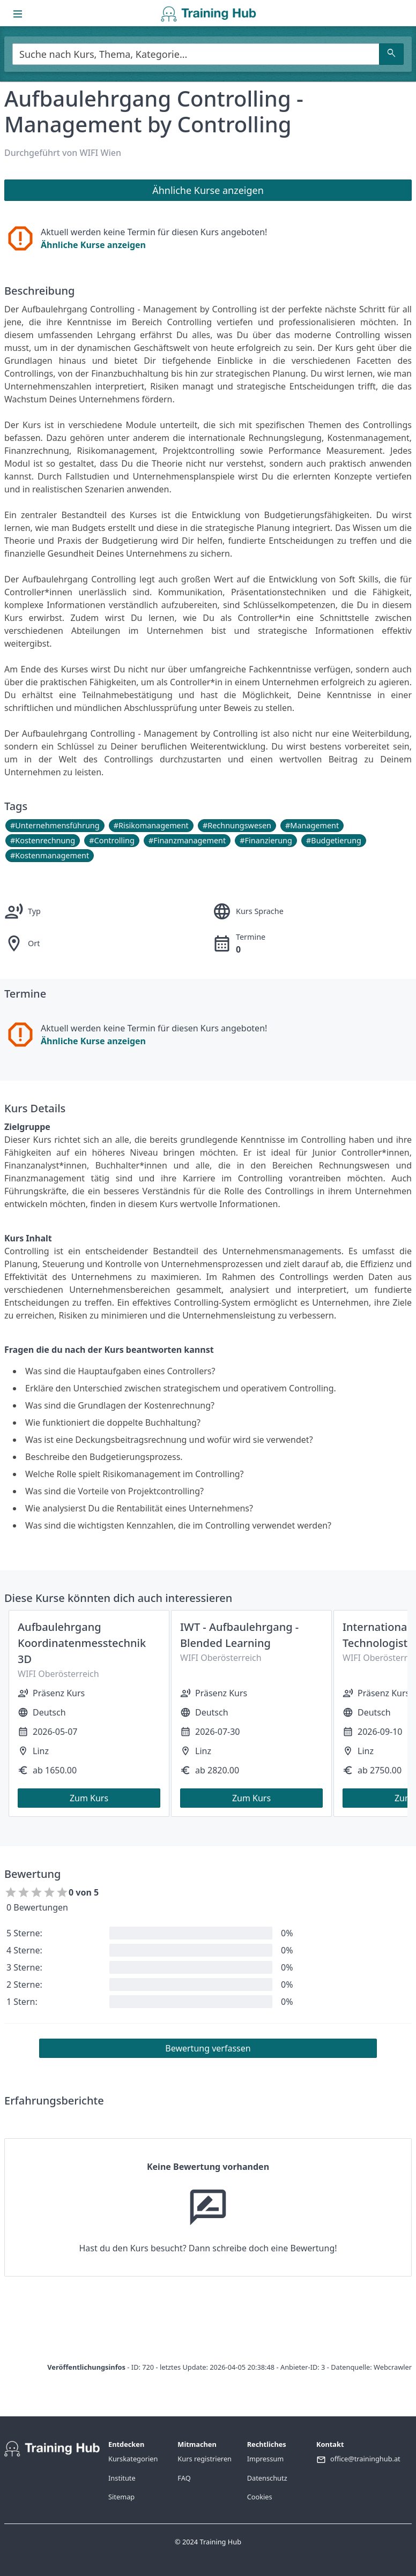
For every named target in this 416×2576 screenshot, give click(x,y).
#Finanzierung (266, 840)
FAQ (183, 2478)
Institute (122, 2478)
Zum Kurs (89, 1798)
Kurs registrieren (204, 2458)
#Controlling (111, 840)
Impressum (265, 2458)
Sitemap (121, 2497)
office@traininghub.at (365, 2458)
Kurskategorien (133, 2458)
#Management (312, 825)
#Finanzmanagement (187, 840)
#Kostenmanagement (49, 855)
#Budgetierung (333, 840)
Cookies (259, 2497)
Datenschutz (267, 2478)
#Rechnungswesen (237, 825)
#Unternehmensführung (55, 825)
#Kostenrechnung (42, 840)
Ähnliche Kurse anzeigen (93, 245)
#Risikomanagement (151, 825)
